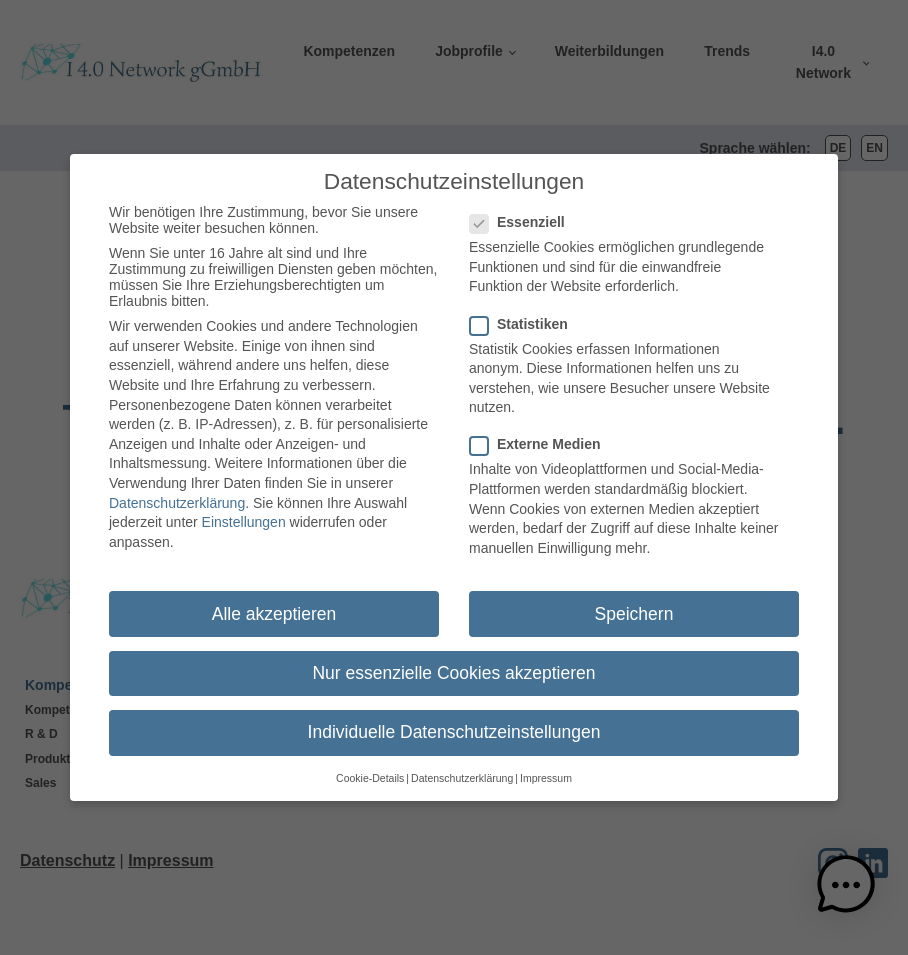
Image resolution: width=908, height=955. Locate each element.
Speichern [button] (634, 605)
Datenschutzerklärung (177, 494)
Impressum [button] (546, 770)
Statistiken (525, 315)
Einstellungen (244, 514)
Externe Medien (541, 436)
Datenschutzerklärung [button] (462, 770)
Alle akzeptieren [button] (274, 605)
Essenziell (523, 214)
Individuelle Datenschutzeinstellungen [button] (454, 723)
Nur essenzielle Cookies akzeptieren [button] (453, 664)
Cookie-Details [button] (370, 770)
